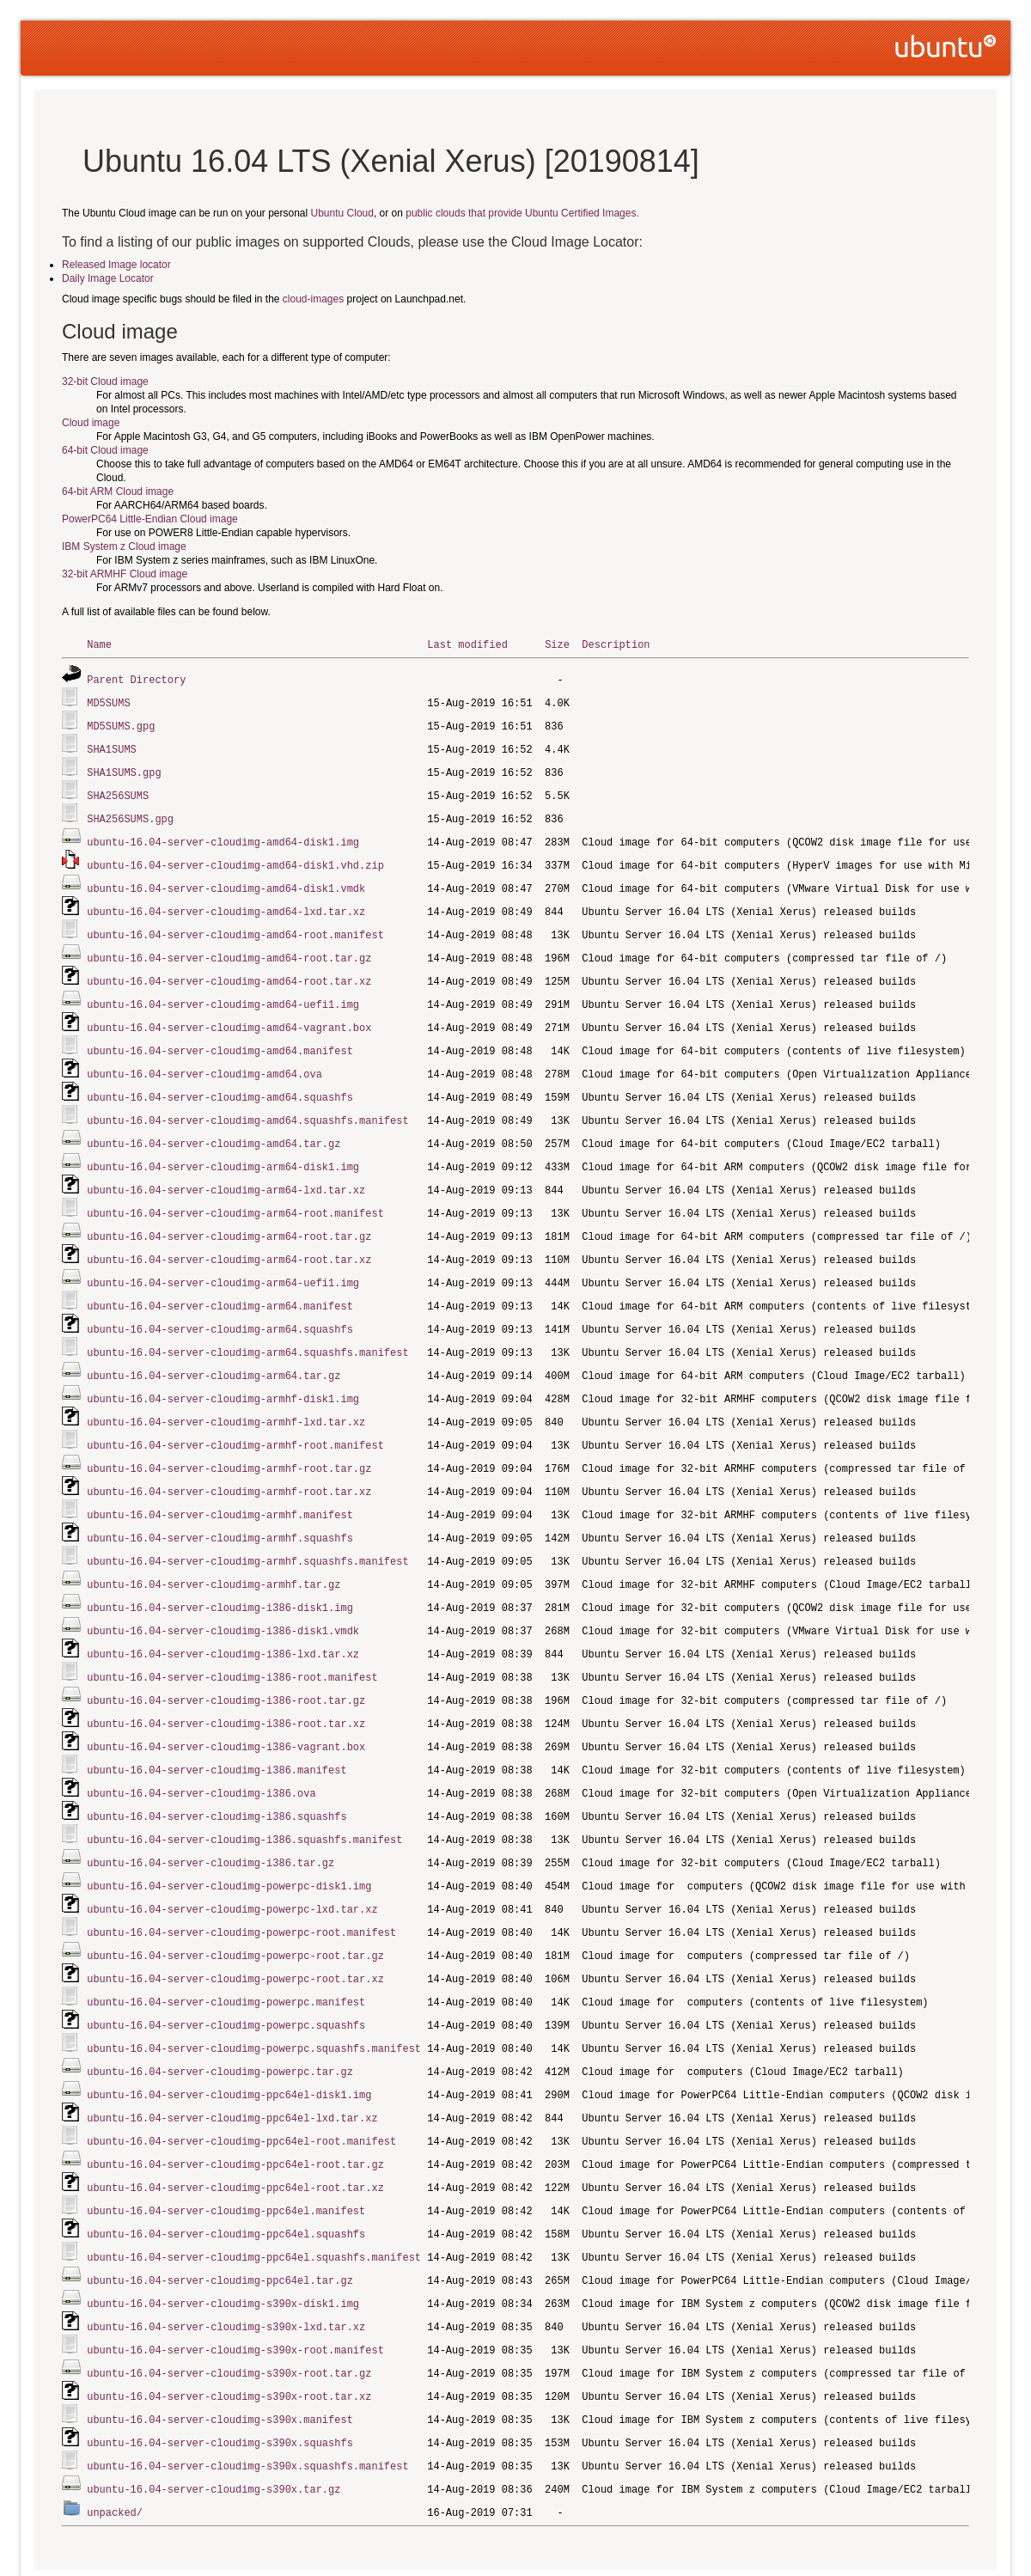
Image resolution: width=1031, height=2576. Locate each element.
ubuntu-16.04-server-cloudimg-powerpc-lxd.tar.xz (232, 1862)
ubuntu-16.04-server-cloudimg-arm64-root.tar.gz (229, 1214)
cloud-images (313, 299)
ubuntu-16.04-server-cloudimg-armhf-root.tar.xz (229, 1460)
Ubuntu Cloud (342, 213)
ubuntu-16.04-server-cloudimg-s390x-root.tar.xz (229, 2331)
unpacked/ (115, 2443)
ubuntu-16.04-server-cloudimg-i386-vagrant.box (226, 1706)
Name (99, 644)
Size (557, 644)
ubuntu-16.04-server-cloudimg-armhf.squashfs (220, 1505)
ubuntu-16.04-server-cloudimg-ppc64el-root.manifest (241, 2086)
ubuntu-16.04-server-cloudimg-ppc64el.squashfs (226, 2175)
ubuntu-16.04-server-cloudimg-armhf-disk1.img (223, 1371)
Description (616, 644)
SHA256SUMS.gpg (130, 812)
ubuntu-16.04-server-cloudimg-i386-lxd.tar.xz (223, 1616)
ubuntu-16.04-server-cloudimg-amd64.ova (204, 1058)
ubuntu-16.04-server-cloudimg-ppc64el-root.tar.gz (235, 2108)
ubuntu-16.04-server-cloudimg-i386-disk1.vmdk (223, 1594)
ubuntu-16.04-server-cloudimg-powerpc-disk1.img (229, 1840)
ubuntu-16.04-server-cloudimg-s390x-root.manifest (235, 2287)
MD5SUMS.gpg (121, 723)
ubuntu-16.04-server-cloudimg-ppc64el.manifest (226, 2153)
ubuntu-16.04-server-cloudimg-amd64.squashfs (220, 1080)
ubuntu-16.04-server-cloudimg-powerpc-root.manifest (241, 1884)
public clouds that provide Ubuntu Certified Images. (522, 213)
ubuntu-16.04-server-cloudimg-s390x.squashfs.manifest (247, 2398)
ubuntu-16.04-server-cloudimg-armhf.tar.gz (213, 1549)
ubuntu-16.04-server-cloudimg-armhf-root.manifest (235, 1415)
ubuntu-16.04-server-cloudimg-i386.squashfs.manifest (244, 1795)
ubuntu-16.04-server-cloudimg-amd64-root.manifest (235, 924)
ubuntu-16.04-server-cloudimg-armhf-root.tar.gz (229, 1438)
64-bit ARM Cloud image (118, 491)
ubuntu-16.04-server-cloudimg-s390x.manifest (220, 2354)
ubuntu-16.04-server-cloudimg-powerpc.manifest (226, 1951)
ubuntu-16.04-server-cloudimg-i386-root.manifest (232, 1639)
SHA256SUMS (118, 790)
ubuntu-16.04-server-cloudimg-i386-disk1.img (220, 1572)
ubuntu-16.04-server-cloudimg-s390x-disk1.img (223, 2242)
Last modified (467, 644)
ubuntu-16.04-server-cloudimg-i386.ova (201, 1750)
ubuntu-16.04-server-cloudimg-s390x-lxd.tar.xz (226, 2264)
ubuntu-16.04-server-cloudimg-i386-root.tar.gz (226, 1661)
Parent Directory (136, 678)
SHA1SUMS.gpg (124, 767)
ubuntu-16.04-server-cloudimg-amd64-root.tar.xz (229, 968)
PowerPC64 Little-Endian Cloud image (150, 519)
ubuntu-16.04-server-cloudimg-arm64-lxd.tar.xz (226, 1170)
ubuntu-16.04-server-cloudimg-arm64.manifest (220, 1281)
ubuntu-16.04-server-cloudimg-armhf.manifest (220, 1482)
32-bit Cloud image (105, 381)
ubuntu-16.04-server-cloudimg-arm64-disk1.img (223, 1147)
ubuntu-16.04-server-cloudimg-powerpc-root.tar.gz (235, 1907)
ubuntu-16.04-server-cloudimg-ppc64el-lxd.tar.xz (232, 2063)
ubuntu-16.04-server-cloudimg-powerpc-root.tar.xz (235, 1929)
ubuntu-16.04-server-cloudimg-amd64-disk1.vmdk (226, 879)
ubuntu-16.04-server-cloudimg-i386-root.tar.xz (226, 1683)
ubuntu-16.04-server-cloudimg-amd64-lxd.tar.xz (226, 901)
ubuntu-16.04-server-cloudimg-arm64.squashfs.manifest (247, 1326)
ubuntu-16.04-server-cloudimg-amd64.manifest (220, 1036)
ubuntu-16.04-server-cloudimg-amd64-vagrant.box (229, 1013)
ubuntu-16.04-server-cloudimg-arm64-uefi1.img (223, 1259)
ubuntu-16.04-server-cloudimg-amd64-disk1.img (223, 834)
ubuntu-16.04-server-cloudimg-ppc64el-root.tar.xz (235, 2130)
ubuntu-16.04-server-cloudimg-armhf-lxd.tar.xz (226, 1393)
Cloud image (90, 423)
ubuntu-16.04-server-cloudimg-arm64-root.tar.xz (229, 1237)
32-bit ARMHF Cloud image (124, 574)
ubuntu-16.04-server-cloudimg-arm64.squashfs (220, 1304)
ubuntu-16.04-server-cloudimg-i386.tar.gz (210, 1817)
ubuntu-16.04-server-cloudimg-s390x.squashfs (220, 2376)
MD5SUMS (108, 700)
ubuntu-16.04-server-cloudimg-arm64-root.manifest (235, 1192)
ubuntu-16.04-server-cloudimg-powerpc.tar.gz (220, 2018)
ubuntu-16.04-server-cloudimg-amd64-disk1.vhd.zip (235, 857)
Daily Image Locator (108, 278)
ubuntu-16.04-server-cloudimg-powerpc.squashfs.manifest (254, 1996)
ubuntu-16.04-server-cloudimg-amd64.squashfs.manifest (247, 1103)
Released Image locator (116, 265)
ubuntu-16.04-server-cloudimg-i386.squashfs (216, 1773)
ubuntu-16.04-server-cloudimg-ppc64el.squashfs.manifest (254, 2197)
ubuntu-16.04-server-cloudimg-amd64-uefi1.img (223, 991)
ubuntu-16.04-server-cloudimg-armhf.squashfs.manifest (247, 1527)
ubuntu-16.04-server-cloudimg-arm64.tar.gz (213, 1348)
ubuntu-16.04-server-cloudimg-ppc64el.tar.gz (220, 2220)
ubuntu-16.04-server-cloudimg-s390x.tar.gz (213, 2421)
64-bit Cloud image (105, 450)
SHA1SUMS (112, 745)
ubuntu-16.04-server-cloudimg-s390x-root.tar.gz (229, 2309)
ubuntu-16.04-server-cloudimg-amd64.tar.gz (213, 1125)
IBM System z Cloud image (124, 546)
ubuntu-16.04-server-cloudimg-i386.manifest (216, 1728)
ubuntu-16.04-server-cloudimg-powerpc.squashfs (226, 1974)
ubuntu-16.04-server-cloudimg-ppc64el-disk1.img (229, 2041)
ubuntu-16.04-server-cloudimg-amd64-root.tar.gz (229, 946)
